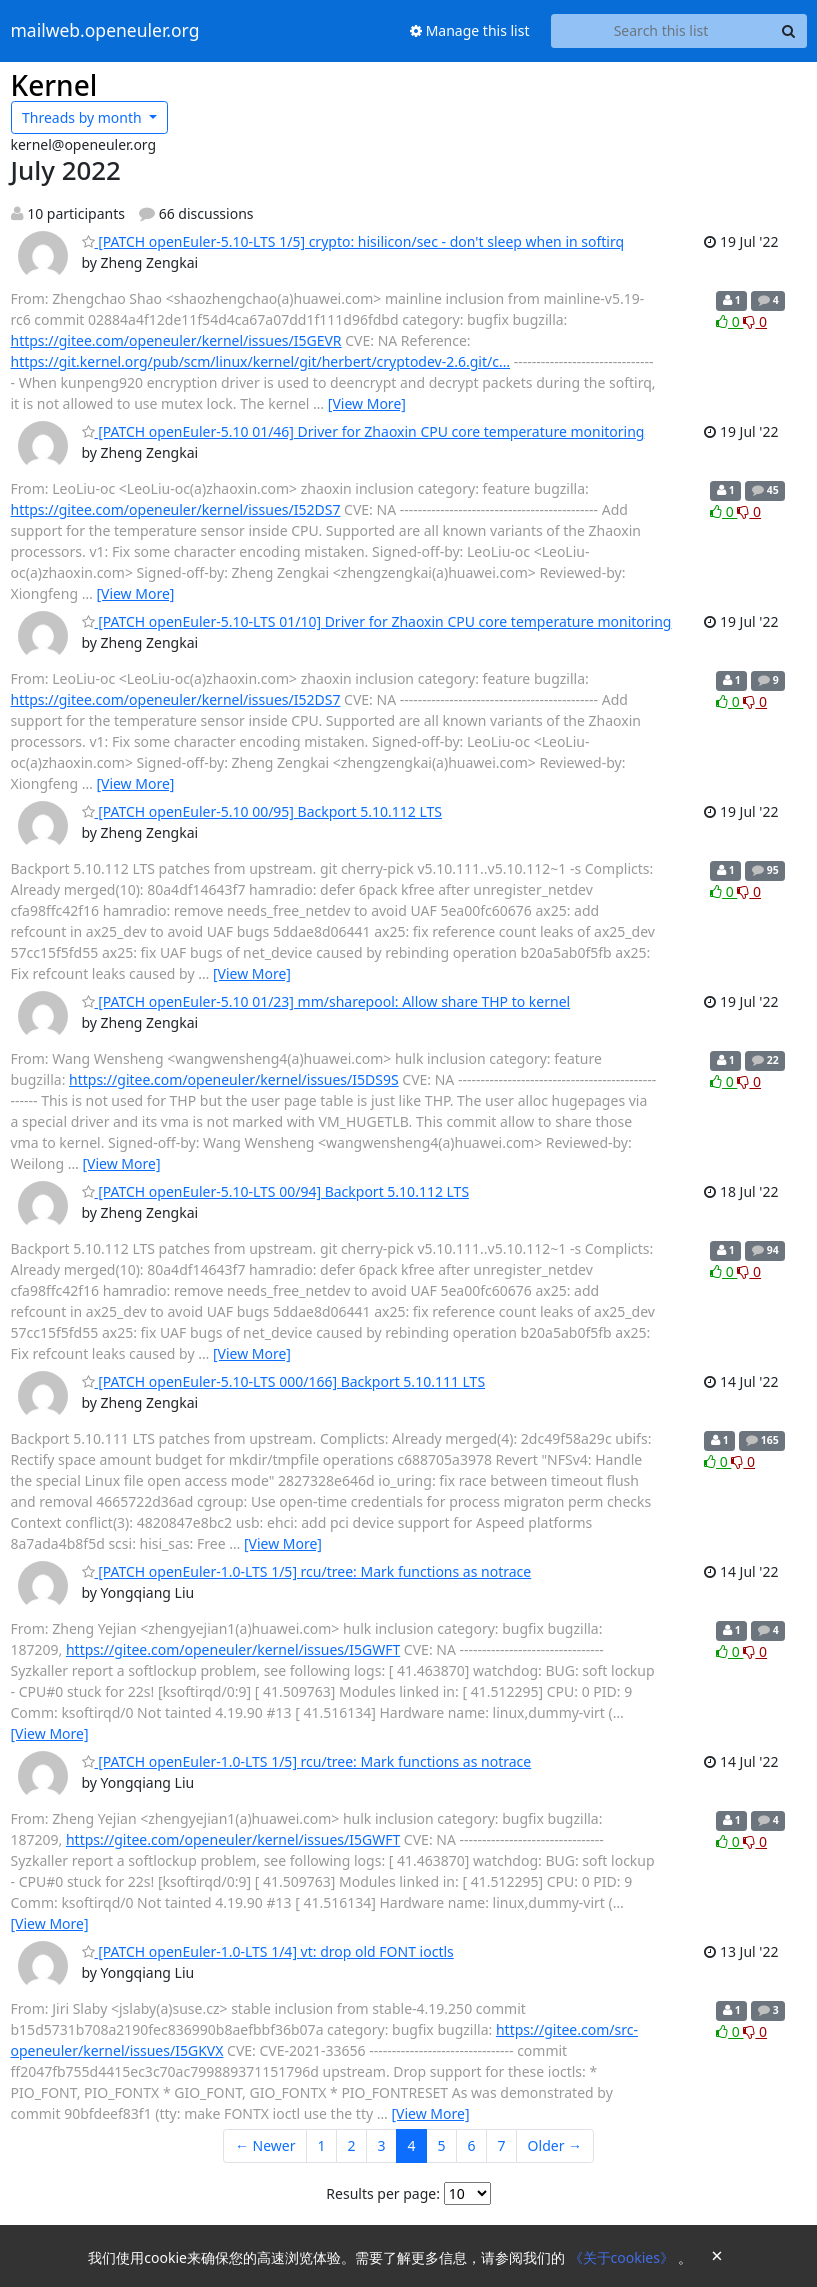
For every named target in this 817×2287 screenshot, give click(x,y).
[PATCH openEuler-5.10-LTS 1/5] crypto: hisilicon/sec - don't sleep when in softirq (353, 241)
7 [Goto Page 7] (502, 2145)
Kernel (54, 85)
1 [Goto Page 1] (321, 2145)
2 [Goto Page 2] (352, 2145)
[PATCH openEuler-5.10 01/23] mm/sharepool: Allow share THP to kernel (326, 1001)
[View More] (367, 403)
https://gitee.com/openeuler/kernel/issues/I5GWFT (233, 1649)
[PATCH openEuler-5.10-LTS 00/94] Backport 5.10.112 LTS (276, 1191)
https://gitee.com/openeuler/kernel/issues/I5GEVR (176, 340)
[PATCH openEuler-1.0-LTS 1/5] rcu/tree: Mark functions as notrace (307, 1571)
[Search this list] (661, 31)
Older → (555, 2145)
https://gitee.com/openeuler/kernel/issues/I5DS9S (234, 1079)
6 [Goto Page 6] (472, 2145)
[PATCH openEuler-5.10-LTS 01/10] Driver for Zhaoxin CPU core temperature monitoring (377, 621)
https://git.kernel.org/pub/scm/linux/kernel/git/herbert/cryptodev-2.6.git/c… (261, 361)
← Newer (265, 2145)
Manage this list (470, 30)
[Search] (789, 31)
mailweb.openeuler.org (105, 31)
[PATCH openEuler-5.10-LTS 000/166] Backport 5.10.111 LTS (284, 1381)
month (83, 117)
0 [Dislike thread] (755, 321)
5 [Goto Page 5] (442, 2145)
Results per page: (383, 2193)
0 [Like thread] (729, 321)
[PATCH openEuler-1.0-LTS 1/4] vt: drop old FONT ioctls (268, 1951)
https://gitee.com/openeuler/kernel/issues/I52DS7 (176, 509)
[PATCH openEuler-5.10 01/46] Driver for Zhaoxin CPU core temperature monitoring (363, 431)
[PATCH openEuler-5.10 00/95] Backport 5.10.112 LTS (262, 811)
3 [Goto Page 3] (382, 2145)
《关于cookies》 (623, 2257)
